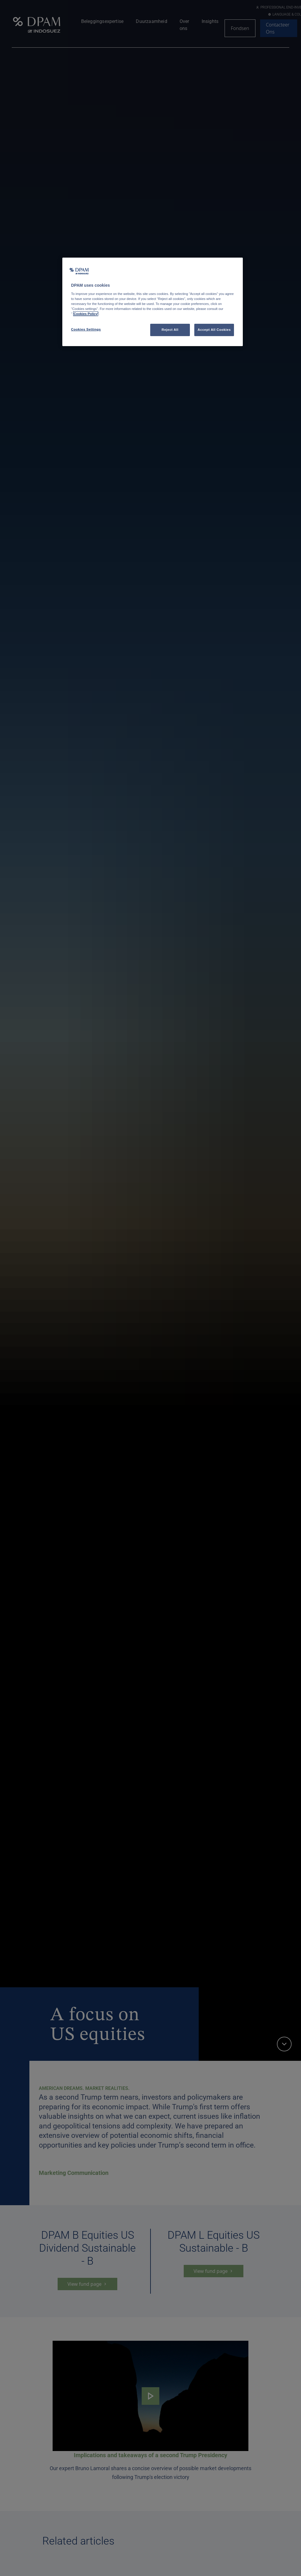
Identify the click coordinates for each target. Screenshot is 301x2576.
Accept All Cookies (214, 329)
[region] (152, 302)
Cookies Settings (86, 329)
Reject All (170, 329)
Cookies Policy (86, 314)
